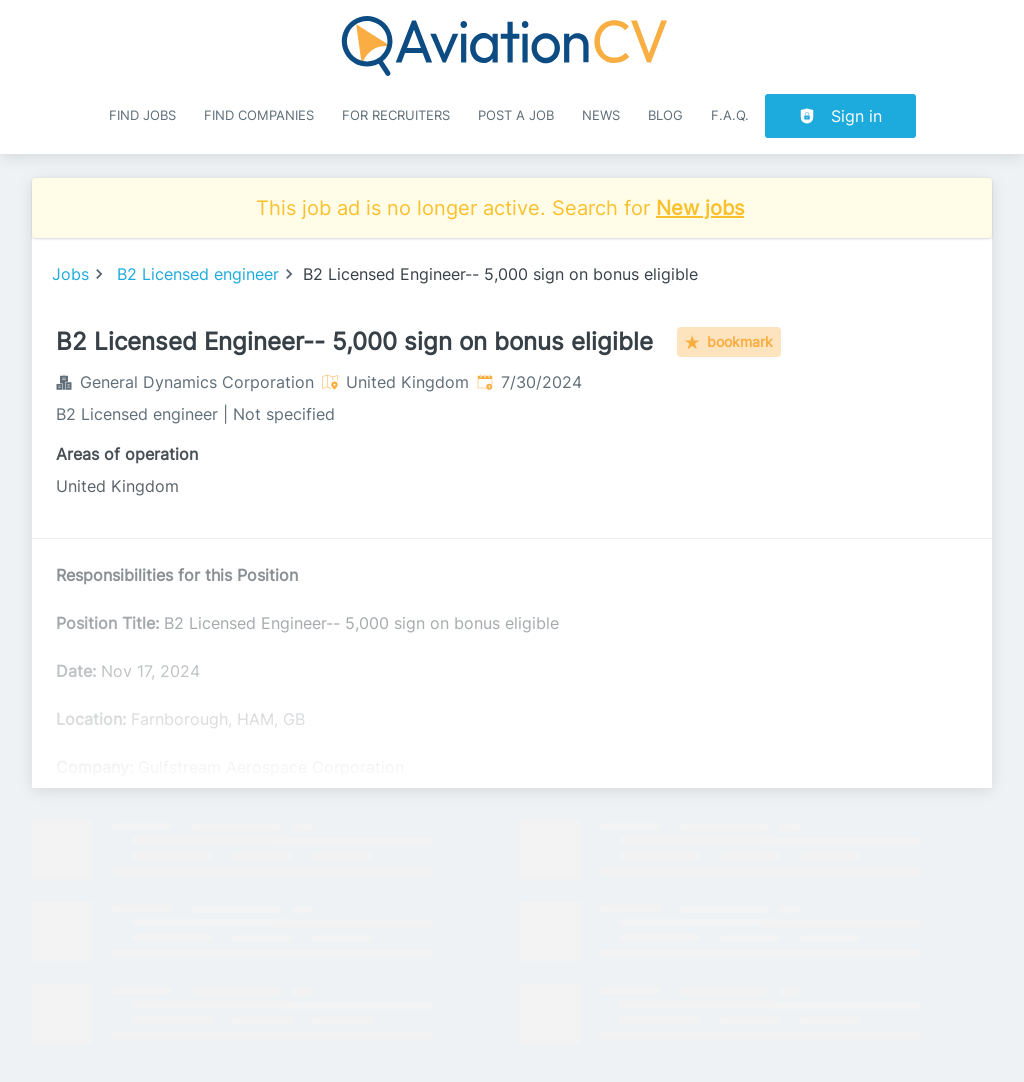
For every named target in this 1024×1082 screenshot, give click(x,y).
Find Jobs (142, 115)
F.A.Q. (730, 115)
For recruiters (396, 115)
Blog (665, 115)
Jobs (70, 274)
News (601, 115)
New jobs (700, 208)
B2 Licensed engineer (198, 274)
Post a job (516, 115)
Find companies (259, 115)
